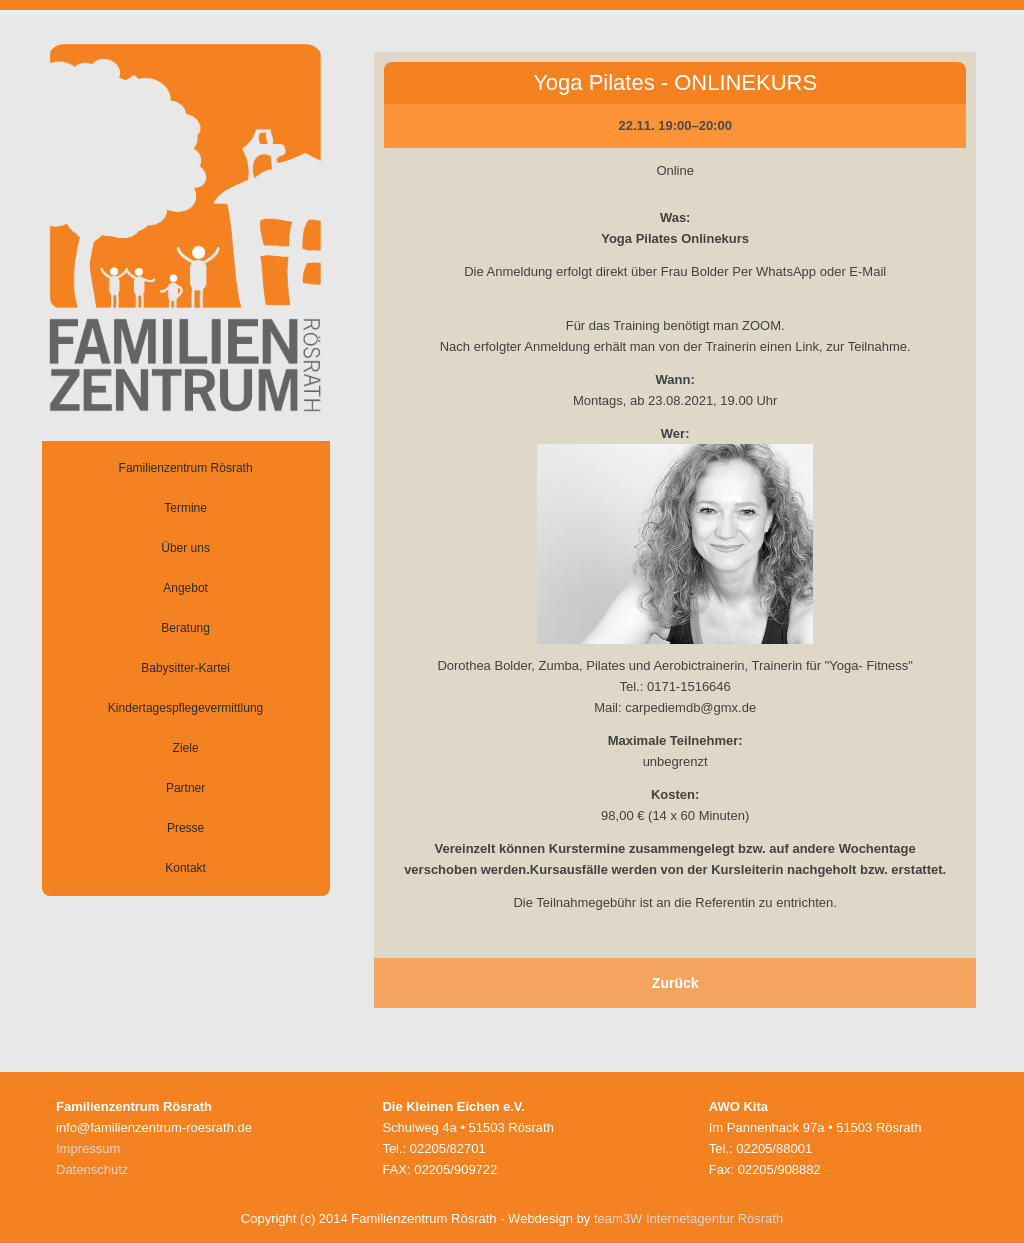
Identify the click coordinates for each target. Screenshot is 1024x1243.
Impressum (88, 1148)
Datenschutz (92, 1169)
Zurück (675, 983)
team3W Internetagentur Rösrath (688, 1218)
